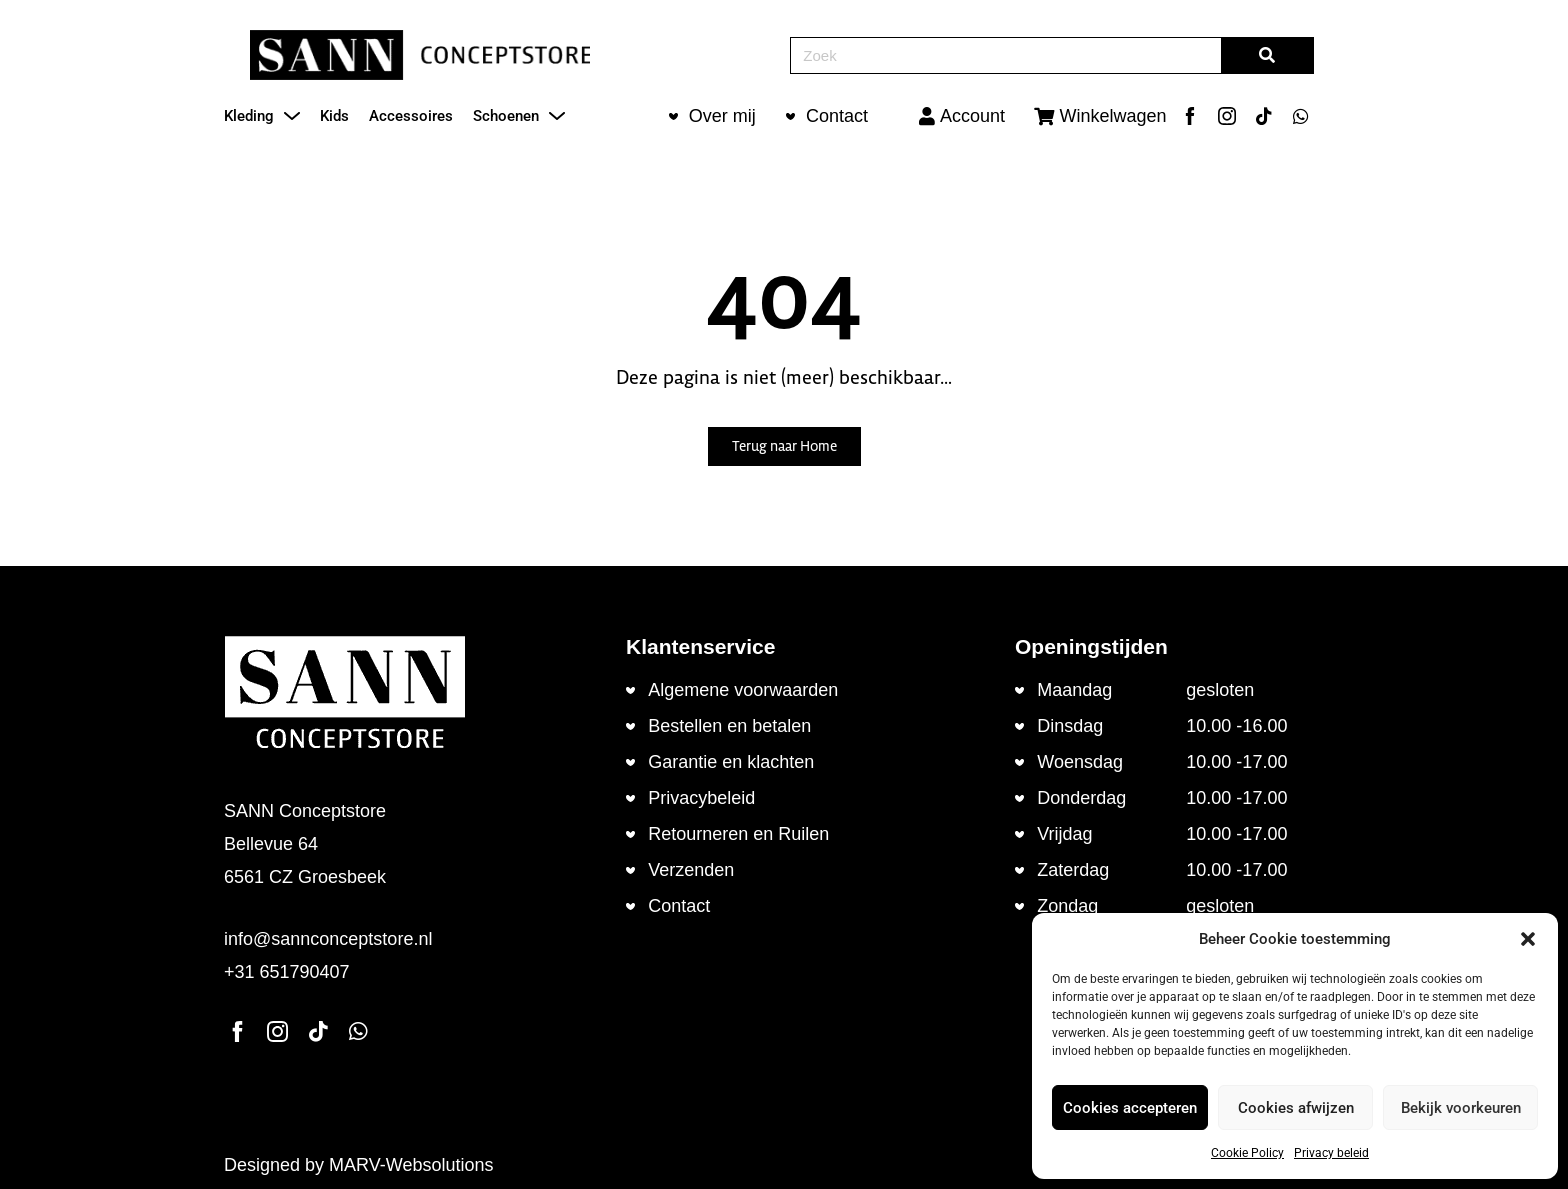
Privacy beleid (1331, 1153)
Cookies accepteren (1130, 1108)
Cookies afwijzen (1296, 1108)
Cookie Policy (1247, 1153)
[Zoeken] (1267, 55)
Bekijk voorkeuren (1461, 1108)
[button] (1528, 939)
